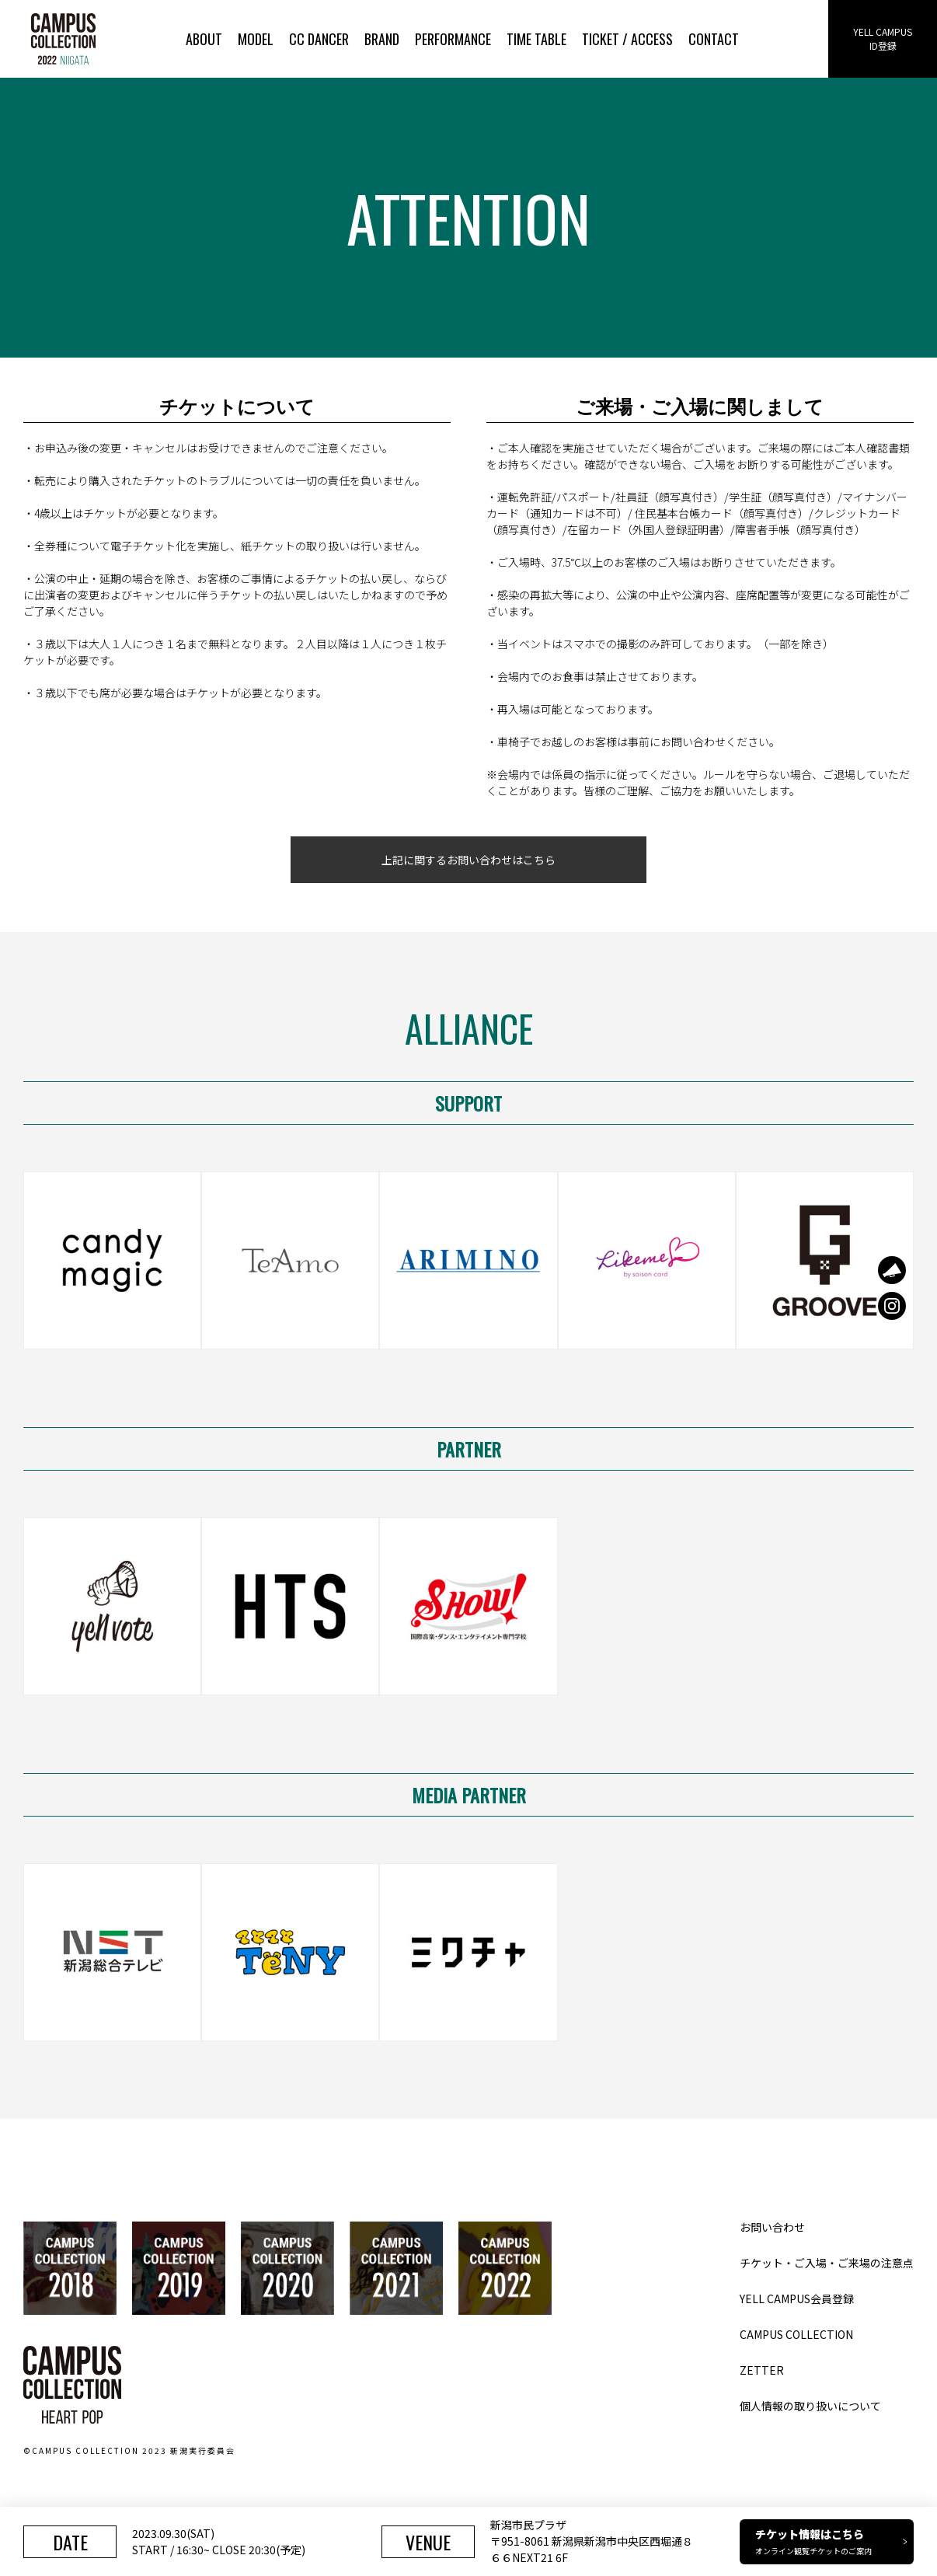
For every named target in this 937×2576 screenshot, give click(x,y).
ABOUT (204, 39)
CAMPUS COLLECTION (796, 2334)
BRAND (381, 39)
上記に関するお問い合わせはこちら (468, 859)
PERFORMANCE (453, 39)
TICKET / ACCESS (627, 39)
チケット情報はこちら (831, 2541)
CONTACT (713, 39)
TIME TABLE (536, 39)
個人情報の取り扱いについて (810, 2405)
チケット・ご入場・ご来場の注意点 (827, 2262)
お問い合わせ (772, 2227)
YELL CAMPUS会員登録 (797, 2298)
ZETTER (762, 2370)
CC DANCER (319, 39)
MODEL (255, 39)
